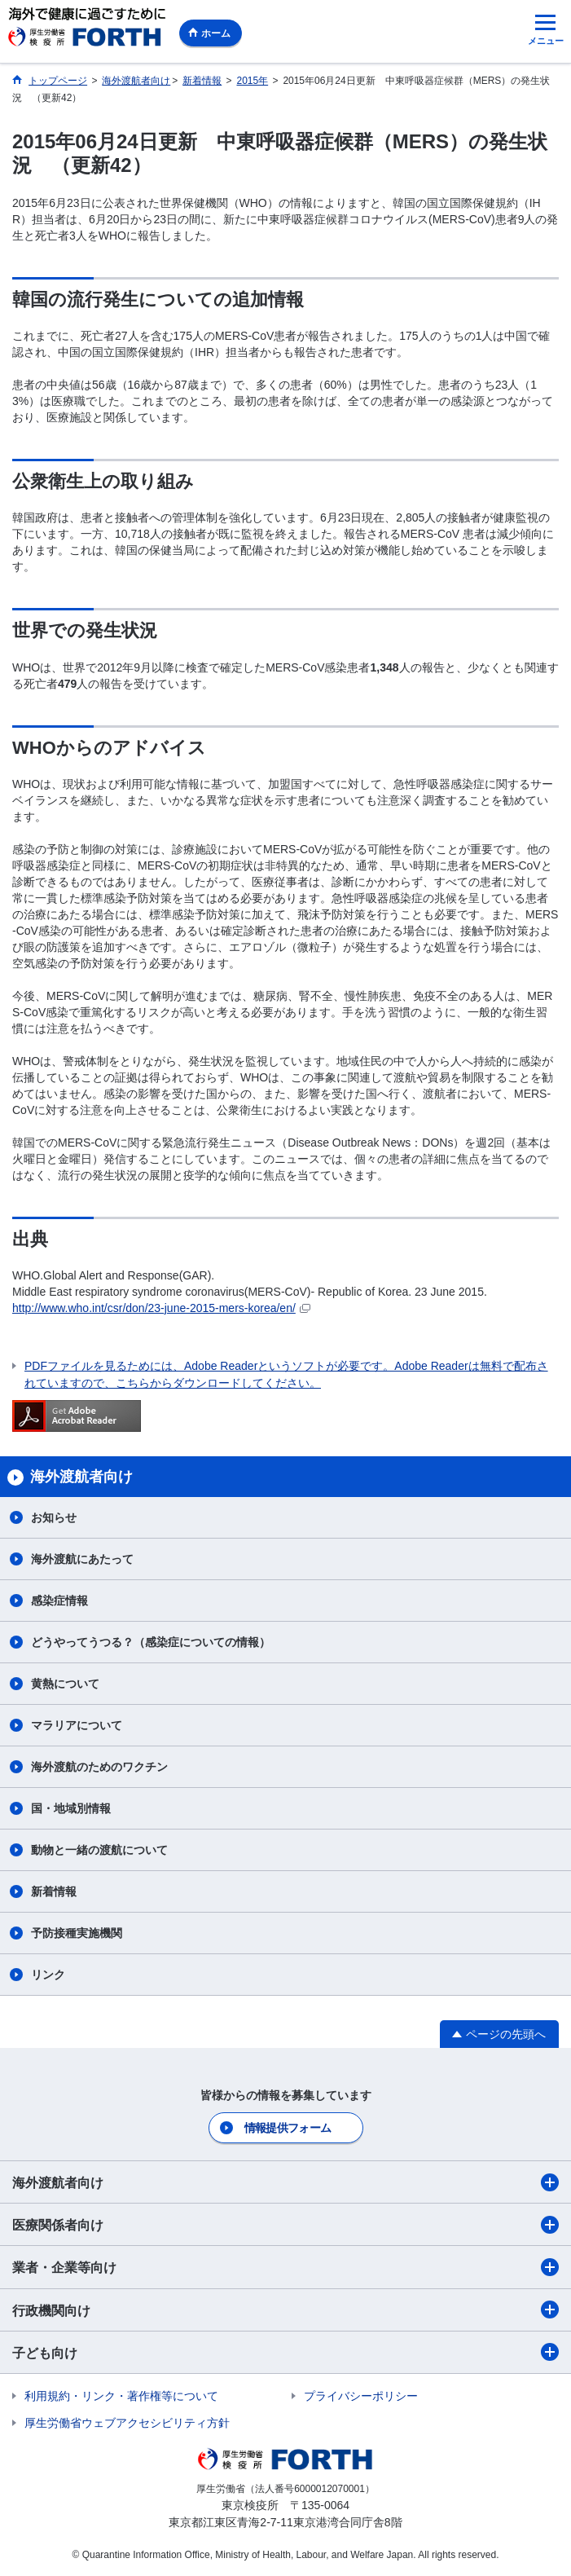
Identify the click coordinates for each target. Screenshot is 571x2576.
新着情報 (54, 1891)
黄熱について (65, 1683)
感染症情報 (59, 1600)
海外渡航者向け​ (285, 2182)
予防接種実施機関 (76, 1933)
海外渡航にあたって (82, 1558)
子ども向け (285, 2352)
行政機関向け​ (285, 2309)
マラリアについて (76, 1725)
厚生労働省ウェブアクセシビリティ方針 (127, 2422)
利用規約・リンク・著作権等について (121, 2395)
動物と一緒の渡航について (99, 1849)
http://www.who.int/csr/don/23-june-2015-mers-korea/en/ (161, 1307)
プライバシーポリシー (361, 2395)
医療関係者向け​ (285, 2225)
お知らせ (54, 1517)
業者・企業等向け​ (285, 2267)
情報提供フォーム (287, 2127)
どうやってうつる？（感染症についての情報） (150, 1642)
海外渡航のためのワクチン (99, 1766)
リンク (48, 1974)
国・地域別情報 (71, 1808)
